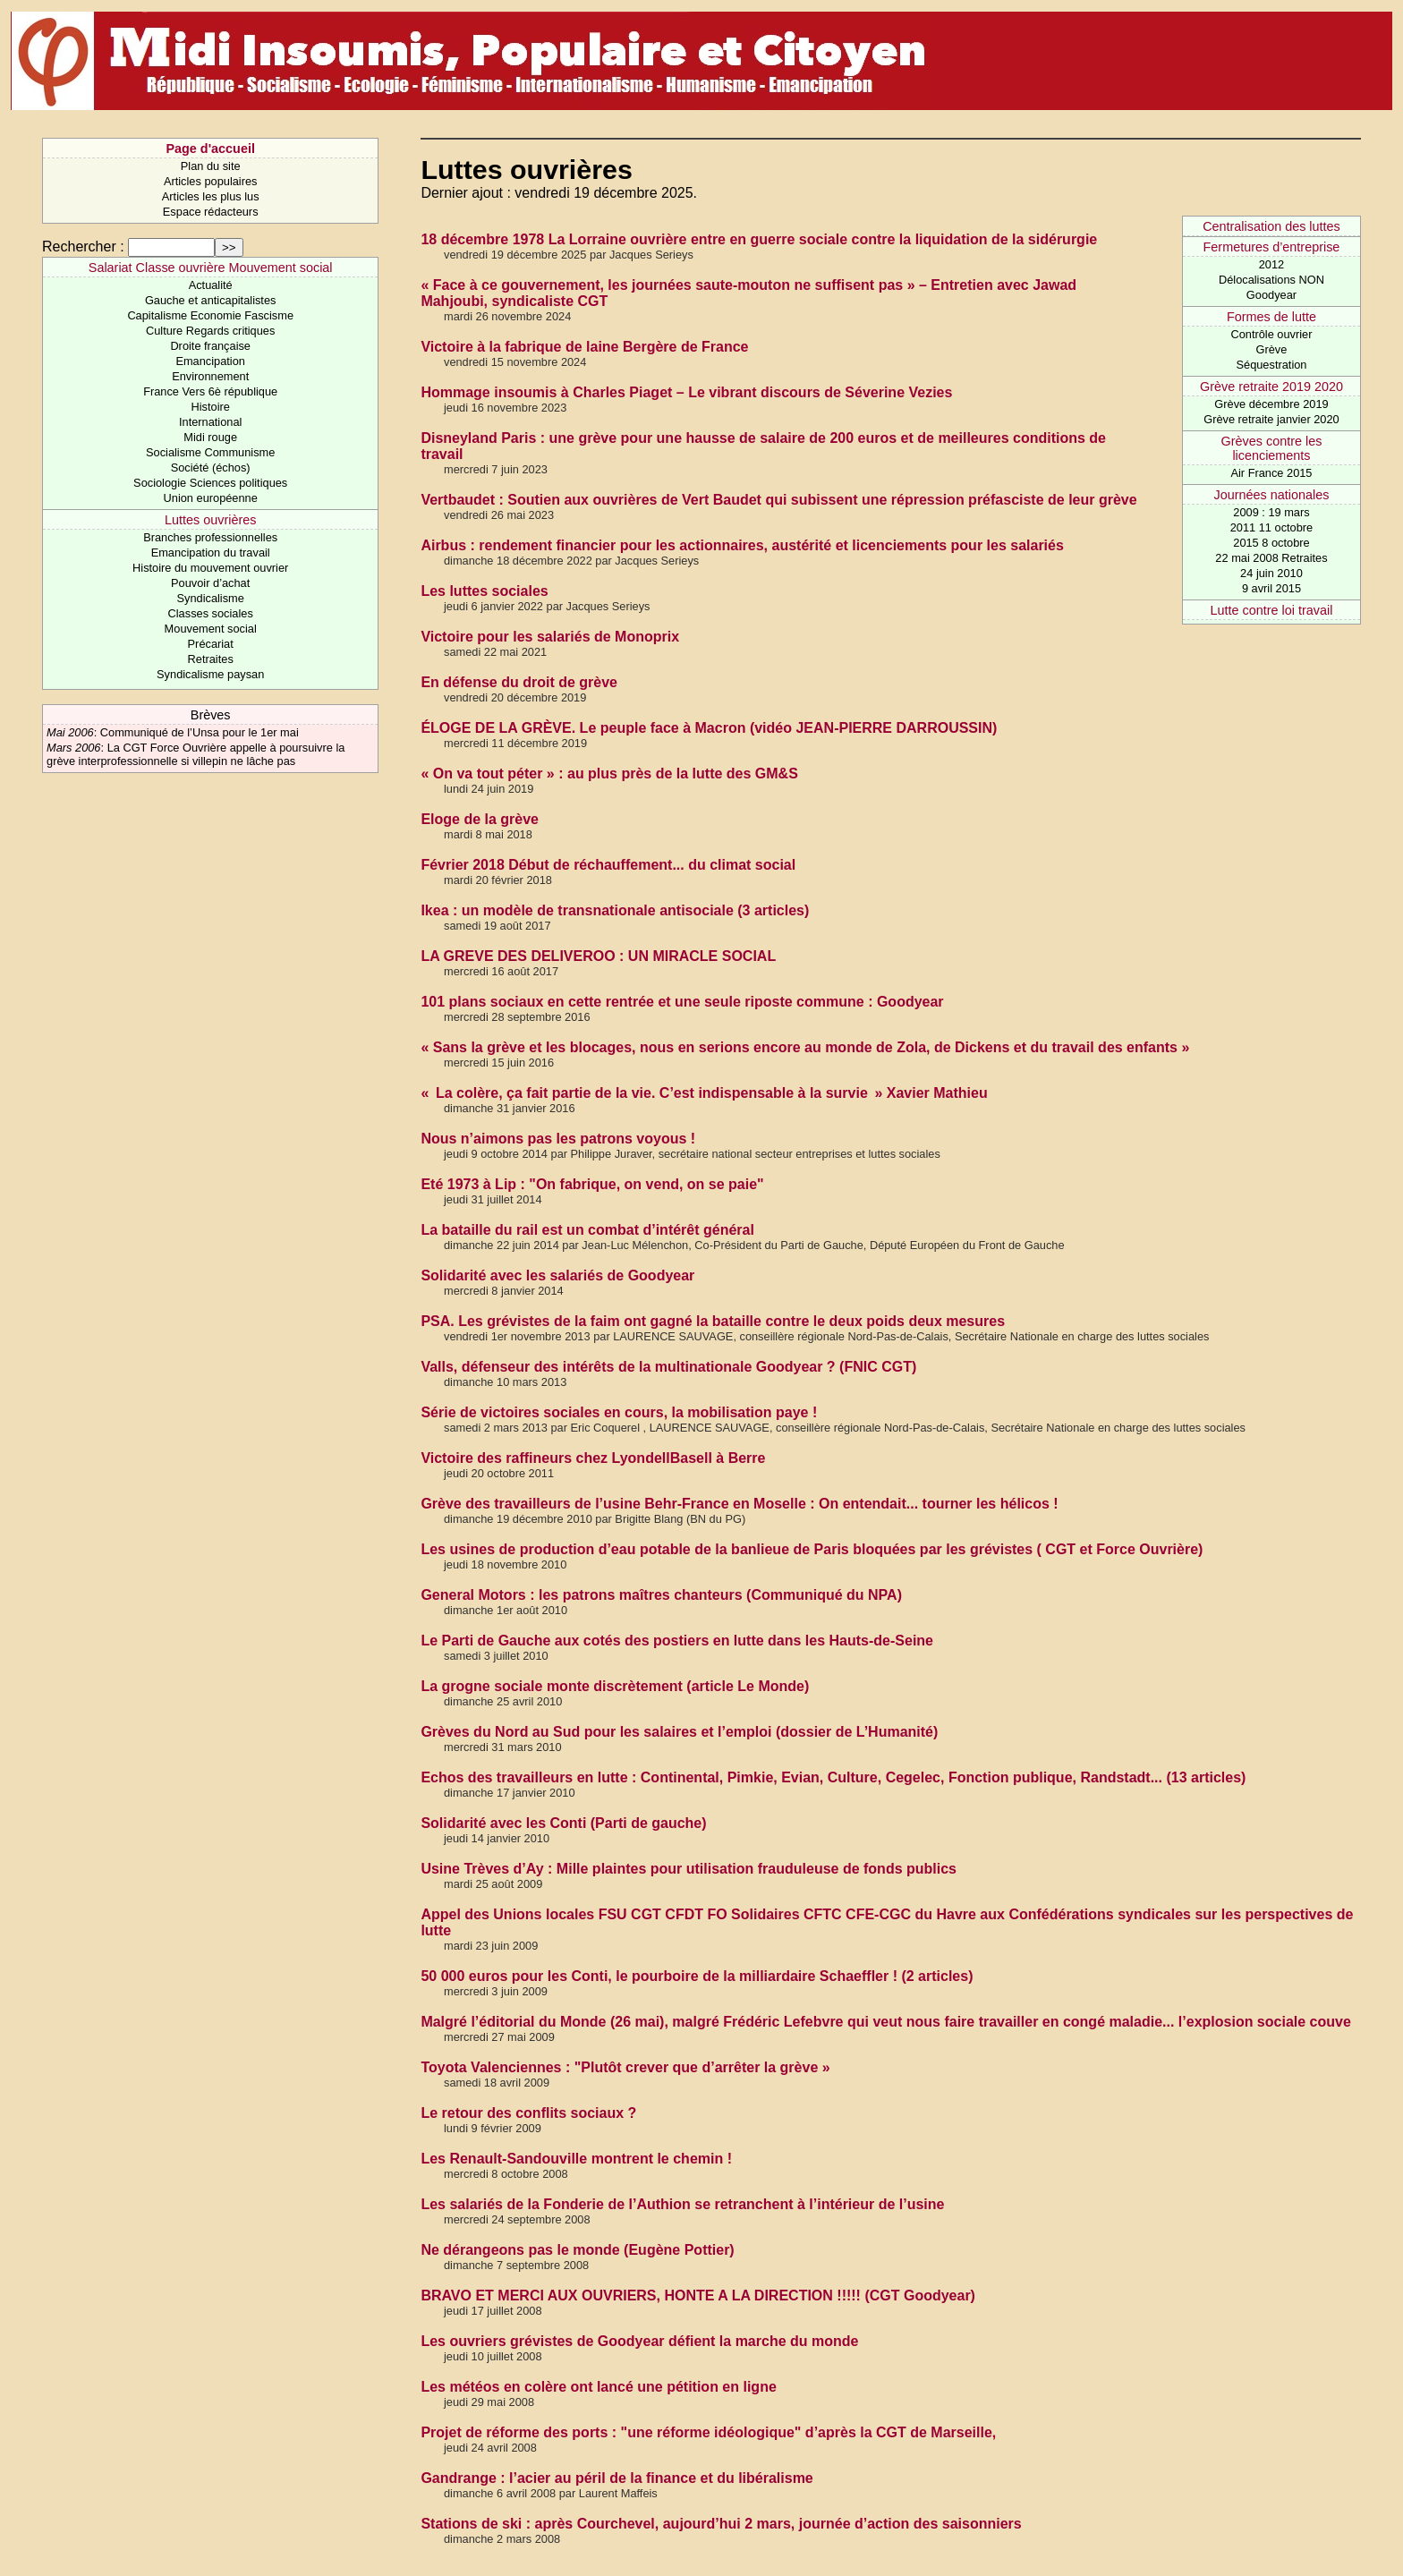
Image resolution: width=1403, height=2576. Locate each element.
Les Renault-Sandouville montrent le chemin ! (576, 2158)
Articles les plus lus (210, 196)
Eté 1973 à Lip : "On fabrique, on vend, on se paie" (592, 1184)
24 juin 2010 (1271, 573)
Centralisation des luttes (1271, 226)
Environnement (210, 376)
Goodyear (1271, 295)
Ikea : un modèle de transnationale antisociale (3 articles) (615, 910)
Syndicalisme (209, 598)
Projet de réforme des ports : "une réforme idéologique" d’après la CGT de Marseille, (708, 2432)
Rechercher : (83, 246)
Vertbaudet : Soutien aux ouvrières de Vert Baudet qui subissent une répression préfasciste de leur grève (778, 499)
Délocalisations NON (1271, 279)
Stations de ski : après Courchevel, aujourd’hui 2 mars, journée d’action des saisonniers (721, 2523)
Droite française (210, 346)
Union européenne (211, 498)
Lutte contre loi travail (1272, 610)
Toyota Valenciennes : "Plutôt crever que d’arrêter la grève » (625, 2067)
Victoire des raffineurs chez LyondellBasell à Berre (593, 1458)
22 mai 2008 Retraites (1271, 558)
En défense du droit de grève (519, 682)
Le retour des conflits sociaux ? (528, 2113)
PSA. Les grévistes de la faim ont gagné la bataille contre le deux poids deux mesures (713, 1321)
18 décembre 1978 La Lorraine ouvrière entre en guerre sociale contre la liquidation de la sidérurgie (759, 239)
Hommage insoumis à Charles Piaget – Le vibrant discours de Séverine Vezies (686, 392)
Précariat (211, 643)
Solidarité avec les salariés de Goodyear (557, 1275)
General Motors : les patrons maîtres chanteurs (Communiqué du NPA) (661, 1595)
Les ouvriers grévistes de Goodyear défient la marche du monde (639, 2341)
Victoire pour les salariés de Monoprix (550, 636)
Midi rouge (210, 437)
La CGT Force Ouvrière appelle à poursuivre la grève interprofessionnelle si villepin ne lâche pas (195, 754)
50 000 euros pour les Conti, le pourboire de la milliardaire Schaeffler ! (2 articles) (697, 1976)
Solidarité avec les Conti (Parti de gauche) (563, 1823)
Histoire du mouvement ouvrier (210, 567)
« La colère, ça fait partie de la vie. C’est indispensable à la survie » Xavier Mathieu (704, 1093)
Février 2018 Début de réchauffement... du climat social (608, 864)
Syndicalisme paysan (210, 674)
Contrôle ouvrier (1271, 334)
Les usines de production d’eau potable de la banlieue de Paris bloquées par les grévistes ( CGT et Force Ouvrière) (812, 1549)
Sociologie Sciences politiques (210, 482)
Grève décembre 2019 (1271, 404)
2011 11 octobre (1272, 527)
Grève (1272, 349)
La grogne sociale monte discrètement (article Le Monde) (615, 1686)
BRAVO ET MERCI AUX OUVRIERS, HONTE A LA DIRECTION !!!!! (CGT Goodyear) (698, 2295)
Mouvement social (211, 628)
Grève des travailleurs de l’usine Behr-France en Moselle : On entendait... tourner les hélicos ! (739, 1503)
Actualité (211, 285)
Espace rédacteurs (211, 211)
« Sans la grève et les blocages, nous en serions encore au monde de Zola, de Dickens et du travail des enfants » (805, 1047)
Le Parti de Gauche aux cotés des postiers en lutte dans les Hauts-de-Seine (677, 1640)
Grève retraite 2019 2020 (1271, 386)
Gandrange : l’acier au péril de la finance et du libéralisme (616, 2478)
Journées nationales (1272, 495)
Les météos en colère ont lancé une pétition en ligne (598, 2386)
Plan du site (211, 166)
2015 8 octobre (1271, 542)
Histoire (210, 406)
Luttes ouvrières (210, 520)
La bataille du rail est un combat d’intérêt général (587, 1229)
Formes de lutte (1271, 317)
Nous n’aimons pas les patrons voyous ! (558, 1138)
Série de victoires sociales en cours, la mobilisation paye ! (619, 1412)
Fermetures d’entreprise (1271, 247)
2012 (1271, 264)
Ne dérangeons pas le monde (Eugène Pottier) (577, 2249)
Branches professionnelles (210, 537)
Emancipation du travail (210, 552)
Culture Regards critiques (210, 330)
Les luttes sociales (484, 591)
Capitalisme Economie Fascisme (210, 315)
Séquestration (1271, 364)
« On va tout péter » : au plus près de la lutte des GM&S (609, 773)
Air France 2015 (1271, 473)
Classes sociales (210, 613)
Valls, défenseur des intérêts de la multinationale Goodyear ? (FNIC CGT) (668, 1366)
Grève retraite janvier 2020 (1271, 419)
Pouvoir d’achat (210, 583)
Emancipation (210, 361)
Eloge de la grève (480, 819)
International (210, 422)
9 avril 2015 (1271, 588)
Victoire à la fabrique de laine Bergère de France (584, 346)
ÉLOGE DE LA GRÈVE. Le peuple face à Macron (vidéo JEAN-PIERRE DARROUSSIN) (709, 727)
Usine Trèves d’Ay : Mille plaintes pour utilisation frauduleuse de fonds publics (689, 1868)
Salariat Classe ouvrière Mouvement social (211, 267)
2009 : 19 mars (1271, 512)
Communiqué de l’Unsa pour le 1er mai (199, 732)
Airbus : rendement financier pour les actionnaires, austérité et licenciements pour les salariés (742, 545)
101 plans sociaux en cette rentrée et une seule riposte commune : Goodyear (682, 1001)
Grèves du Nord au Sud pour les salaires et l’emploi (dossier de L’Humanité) (679, 1731)
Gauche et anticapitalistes (210, 300)
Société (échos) (211, 467)
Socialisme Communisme (210, 452)
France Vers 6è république (210, 391)
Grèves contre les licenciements (1271, 448)
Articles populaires (211, 181)
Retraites (211, 659)
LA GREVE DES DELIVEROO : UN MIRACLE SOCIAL (598, 956)
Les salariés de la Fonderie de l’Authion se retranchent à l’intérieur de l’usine (682, 2204)
